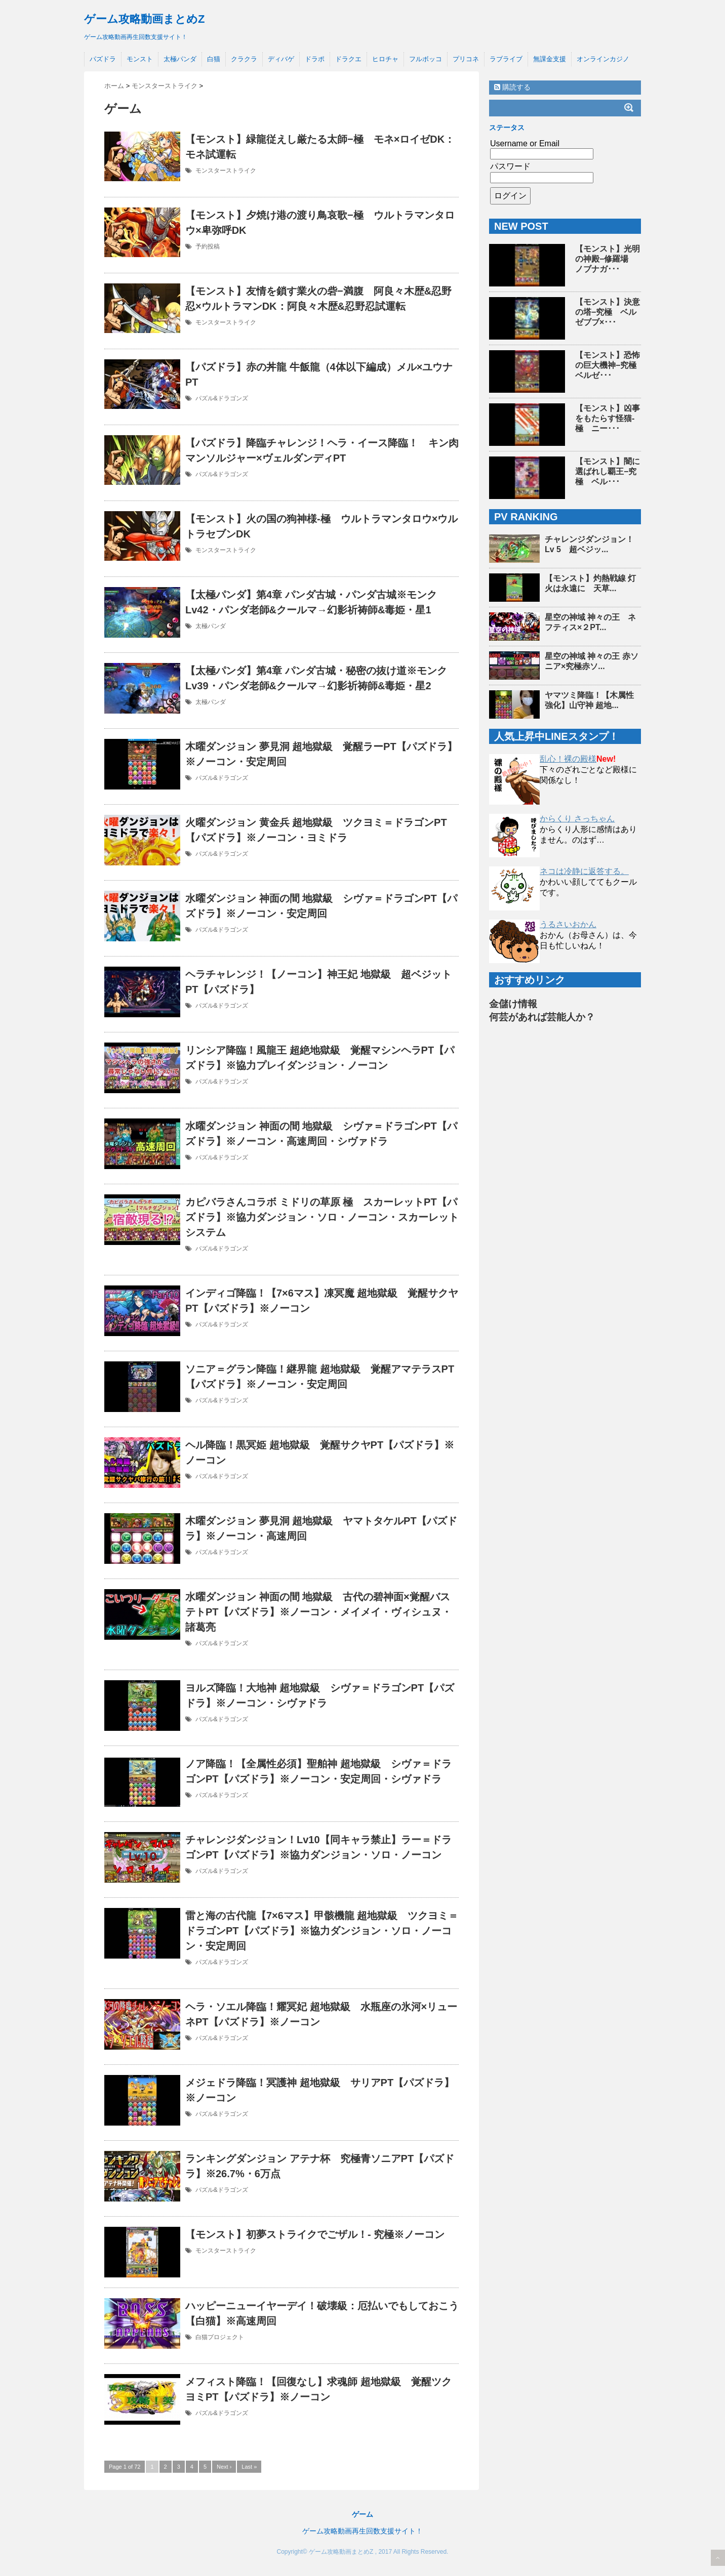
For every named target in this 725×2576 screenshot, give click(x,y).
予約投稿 (207, 246)
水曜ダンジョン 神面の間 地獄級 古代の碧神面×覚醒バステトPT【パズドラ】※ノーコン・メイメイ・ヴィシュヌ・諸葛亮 (318, 1612)
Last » (249, 2467)
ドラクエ (348, 59)
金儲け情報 (513, 1004)
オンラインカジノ (603, 59)
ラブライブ (506, 59)
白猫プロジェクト (219, 2337)
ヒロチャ (385, 59)
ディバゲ (281, 59)
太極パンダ (180, 59)
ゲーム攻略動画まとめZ (144, 19)
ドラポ (315, 59)
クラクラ (244, 59)
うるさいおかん (568, 924)
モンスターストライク (225, 170)
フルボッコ (425, 59)
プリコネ (466, 59)
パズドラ (103, 59)
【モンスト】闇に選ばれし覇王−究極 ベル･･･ (607, 471)
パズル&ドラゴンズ (221, 398)
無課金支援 (549, 59)
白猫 (213, 59)
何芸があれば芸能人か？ (542, 1017)
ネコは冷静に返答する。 (584, 871)
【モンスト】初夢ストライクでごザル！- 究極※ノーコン (315, 2234)
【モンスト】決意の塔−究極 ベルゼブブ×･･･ (607, 312)
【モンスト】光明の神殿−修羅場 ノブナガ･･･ (607, 258)
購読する (512, 87)
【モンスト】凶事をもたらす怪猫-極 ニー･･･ (607, 418)
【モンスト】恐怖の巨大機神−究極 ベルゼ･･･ (610, 365)
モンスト (140, 59)
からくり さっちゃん (577, 818)
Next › (224, 2467)
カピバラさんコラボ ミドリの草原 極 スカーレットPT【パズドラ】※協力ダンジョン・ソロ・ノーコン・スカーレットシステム (322, 1217)
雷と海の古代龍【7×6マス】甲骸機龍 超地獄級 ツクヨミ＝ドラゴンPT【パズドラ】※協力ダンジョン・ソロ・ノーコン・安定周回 (321, 1930)
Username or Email (524, 143)
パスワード (510, 166)
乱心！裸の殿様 (568, 759)
